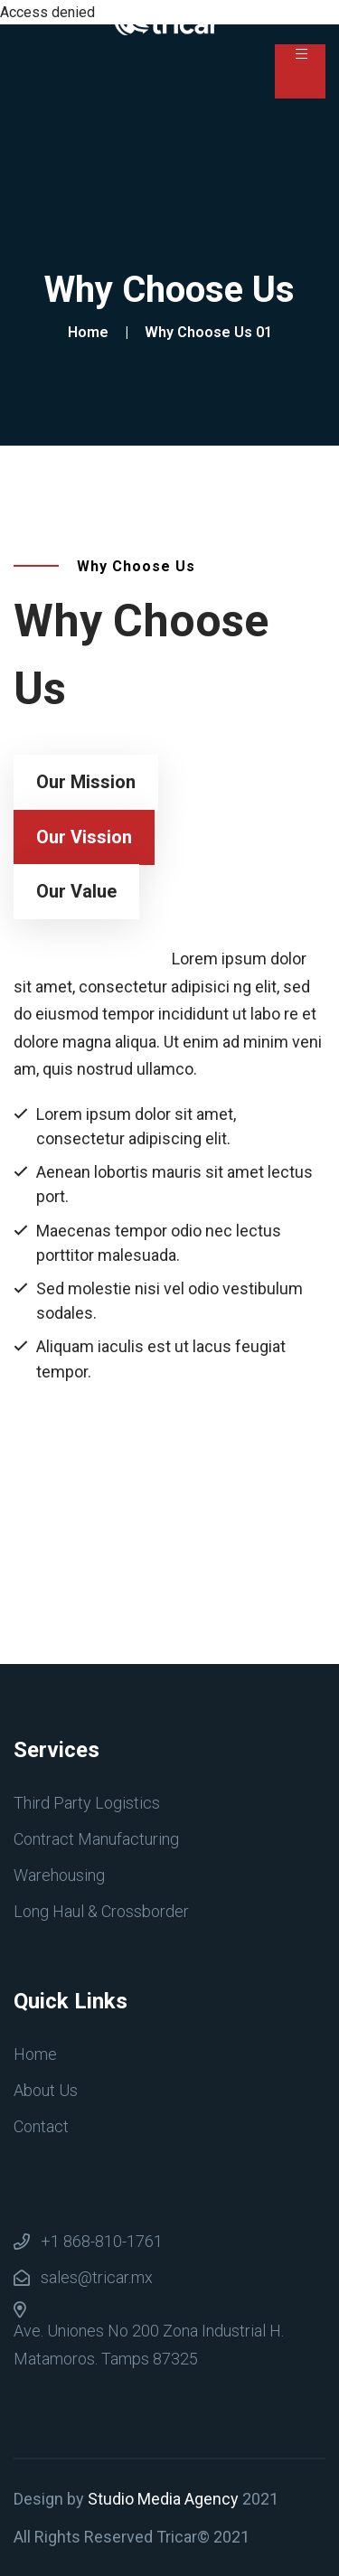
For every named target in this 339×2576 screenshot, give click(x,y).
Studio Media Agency (163, 2498)
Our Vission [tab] (84, 837)
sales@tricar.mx (97, 2277)
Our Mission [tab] (86, 782)
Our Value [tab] (76, 891)
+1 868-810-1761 (102, 2241)
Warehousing (59, 1875)
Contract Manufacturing (96, 1838)
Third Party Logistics (87, 1802)
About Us (46, 2090)
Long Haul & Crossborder (101, 1911)
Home (92, 332)
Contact (41, 2126)
